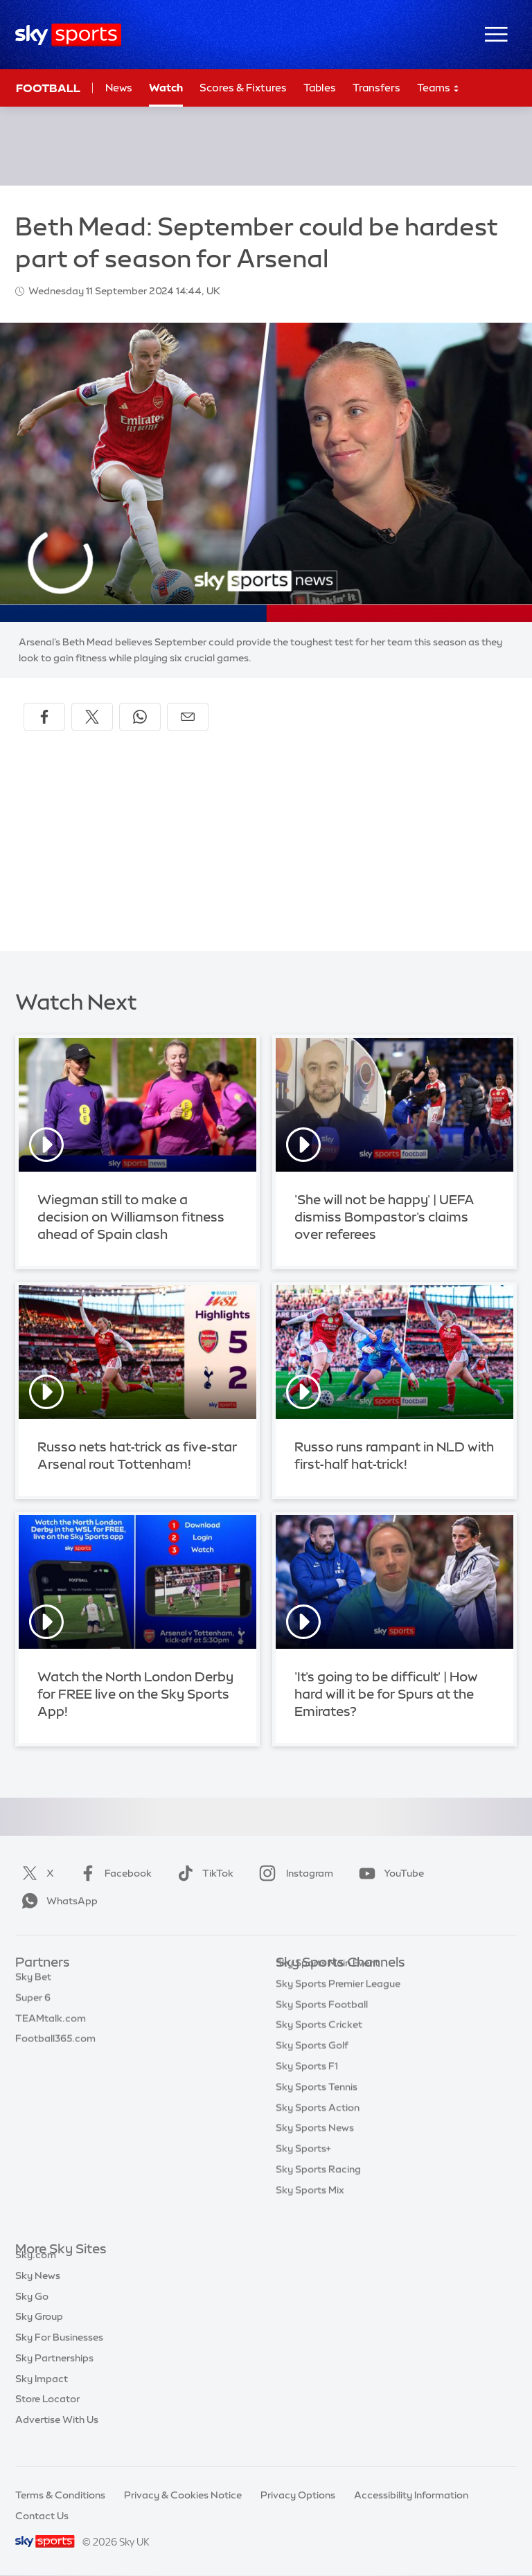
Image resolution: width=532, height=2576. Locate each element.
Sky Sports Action (318, 2129)
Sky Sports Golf (312, 2066)
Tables (319, 87)
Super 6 (33, 2005)
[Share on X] (92, 717)
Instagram (293, 1873)
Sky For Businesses (59, 2353)
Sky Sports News (315, 2149)
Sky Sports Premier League (338, 2005)
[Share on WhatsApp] (140, 717)
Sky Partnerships (54, 2374)
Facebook (113, 1873)
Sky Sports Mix (310, 2211)
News (118, 87)
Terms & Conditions (60, 2495)
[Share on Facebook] (44, 717)
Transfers (376, 87)
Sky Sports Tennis (316, 2108)
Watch (166, 87)
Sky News (37, 2291)
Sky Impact (41, 2394)
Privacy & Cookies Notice (183, 2495)
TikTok (202, 1873)
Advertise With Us (56, 2435)
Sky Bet (33, 1984)
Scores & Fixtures (243, 87)
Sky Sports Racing (318, 2190)
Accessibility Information (411, 2495)
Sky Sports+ (303, 2169)
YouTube (388, 1873)
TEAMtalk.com (50, 2025)
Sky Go (31, 2312)
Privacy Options (297, 2495)
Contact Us (42, 2516)
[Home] (68, 35)
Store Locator (47, 2415)
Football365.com (55, 2045)
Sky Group (39, 2332)
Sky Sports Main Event (327, 1984)
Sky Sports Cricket (319, 2045)
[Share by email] (188, 717)
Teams (438, 88)
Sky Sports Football (322, 2025)
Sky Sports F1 (307, 2087)
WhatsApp (57, 1901)
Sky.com (35, 2270)
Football (48, 87)
